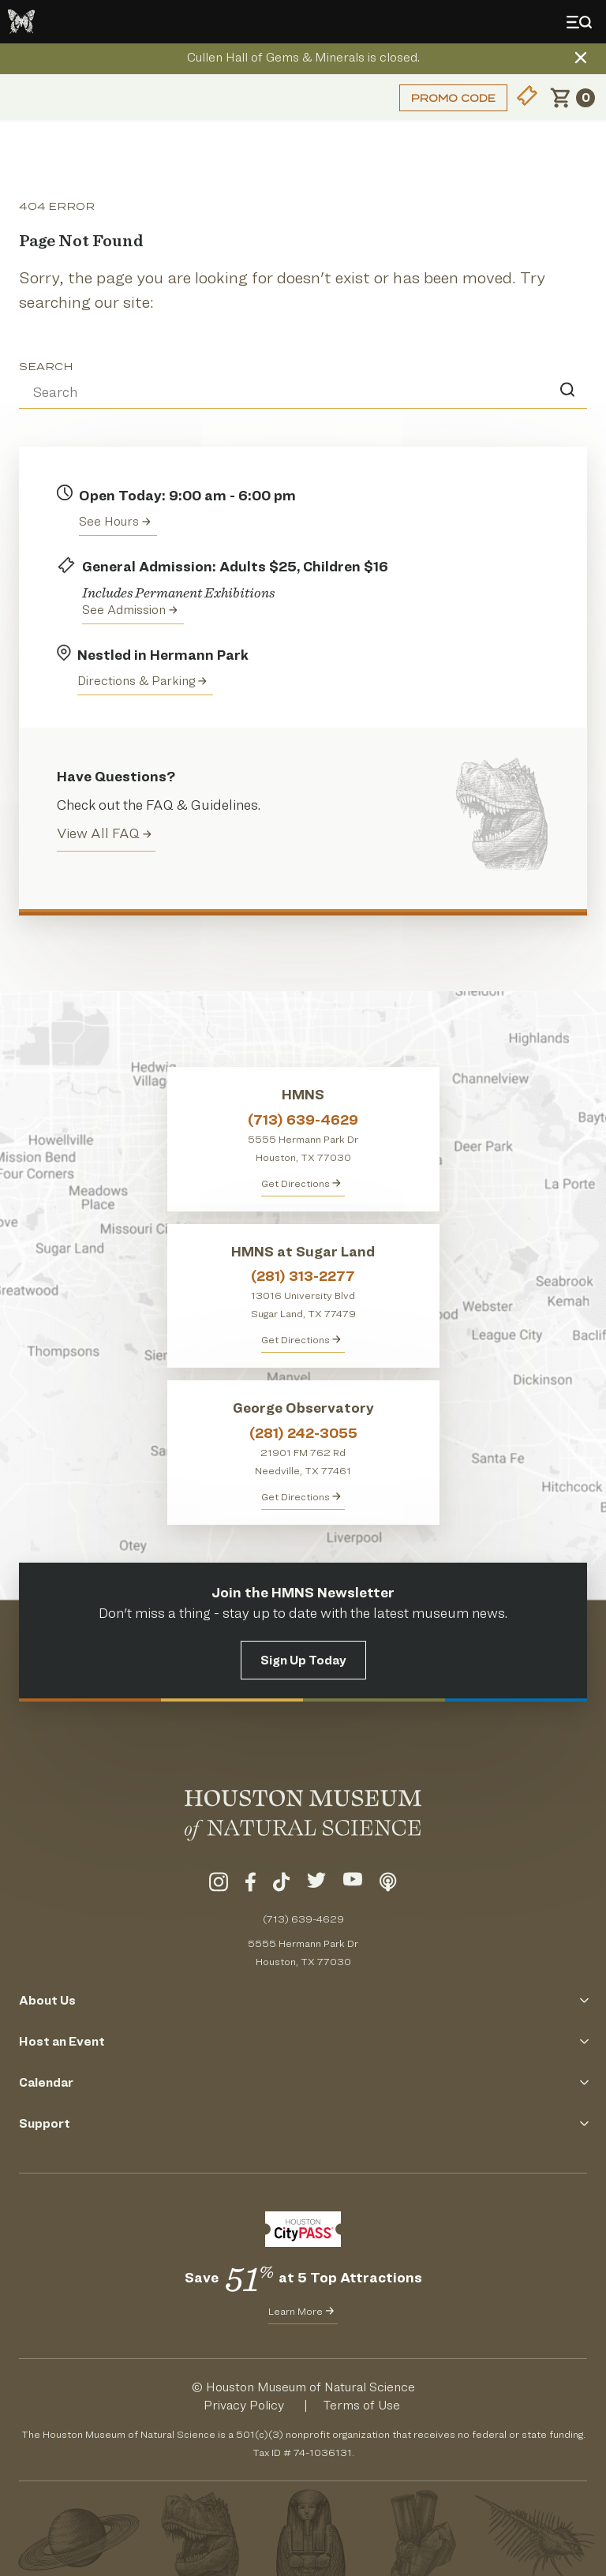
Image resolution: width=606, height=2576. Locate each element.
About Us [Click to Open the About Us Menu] (303, 2000)
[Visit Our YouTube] (352, 1884)
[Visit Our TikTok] (281, 1884)
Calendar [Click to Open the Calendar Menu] (303, 2082)
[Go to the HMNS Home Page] (21, 21)
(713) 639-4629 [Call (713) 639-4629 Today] (303, 1918)
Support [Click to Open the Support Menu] (303, 2123)
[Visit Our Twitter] (316, 1884)
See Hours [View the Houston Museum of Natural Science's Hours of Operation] (115, 521)
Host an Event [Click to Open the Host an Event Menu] (303, 2041)
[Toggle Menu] (582, 22)
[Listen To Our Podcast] (388, 1884)
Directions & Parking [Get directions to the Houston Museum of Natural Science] (142, 680)
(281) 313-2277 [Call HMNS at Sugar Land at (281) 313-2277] (303, 1275)
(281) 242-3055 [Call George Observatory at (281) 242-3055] (303, 1433)
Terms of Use (361, 2405)
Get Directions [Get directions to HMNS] (301, 1183)
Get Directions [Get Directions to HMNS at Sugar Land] (301, 1339)
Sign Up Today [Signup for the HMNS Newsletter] (303, 1660)
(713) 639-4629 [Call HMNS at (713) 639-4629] (303, 1119)
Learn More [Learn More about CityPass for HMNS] (301, 2311)
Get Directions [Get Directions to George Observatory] (301, 1496)
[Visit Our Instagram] (218, 1884)
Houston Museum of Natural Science (310, 2386)
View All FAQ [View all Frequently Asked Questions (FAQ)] (104, 833)
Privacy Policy (244, 2405)
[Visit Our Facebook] (250, 1884)
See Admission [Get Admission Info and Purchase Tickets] (130, 609)
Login (35, 97)
